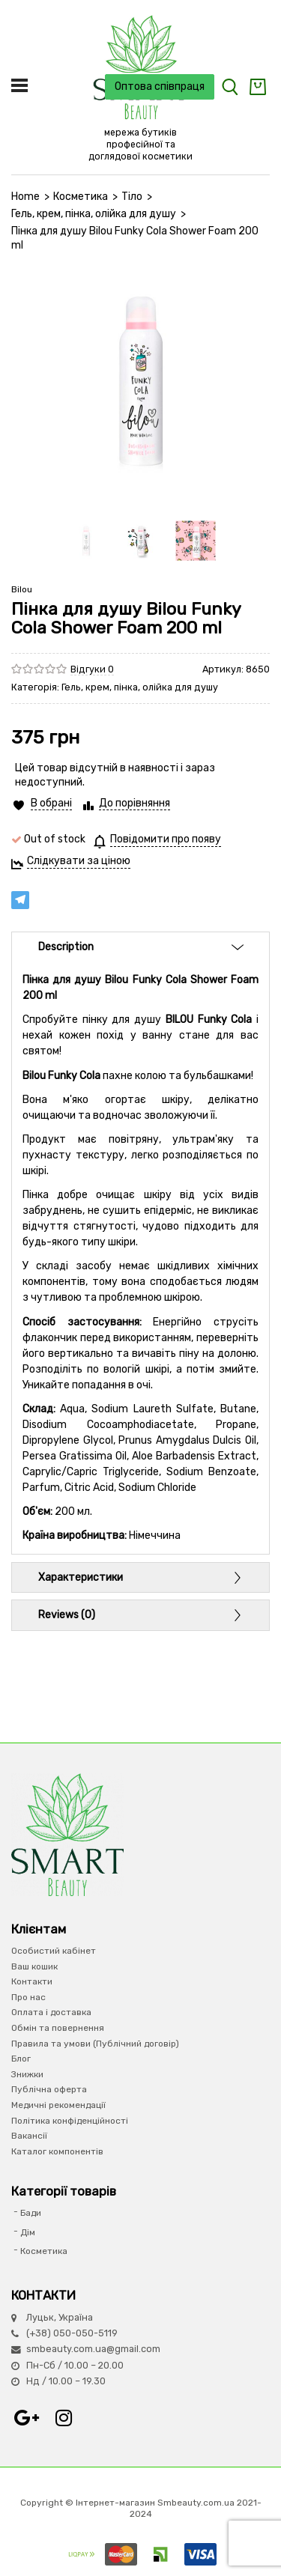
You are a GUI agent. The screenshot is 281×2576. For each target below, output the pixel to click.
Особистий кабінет (53, 1950)
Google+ (26, 2418)
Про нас (28, 1997)
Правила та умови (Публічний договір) (95, 2043)
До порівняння (134, 803)
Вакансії (29, 2135)
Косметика (80, 196)
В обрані (51, 803)
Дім (27, 2232)
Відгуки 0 (92, 669)
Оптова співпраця (160, 86)
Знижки (27, 2074)
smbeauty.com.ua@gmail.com (93, 2348)
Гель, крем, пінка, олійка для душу (93, 213)
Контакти (31, 1981)
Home (25, 196)
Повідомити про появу (165, 839)
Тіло (131, 196)
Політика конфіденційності (69, 2120)
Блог (21, 2058)
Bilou (21, 589)
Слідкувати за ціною (78, 860)
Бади (30, 2213)
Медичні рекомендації (58, 2105)
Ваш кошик (34, 1966)
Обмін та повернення (57, 2028)
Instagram (64, 2418)
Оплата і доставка (51, 2012)
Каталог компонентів (57, 2151)
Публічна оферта (49, 2089)
